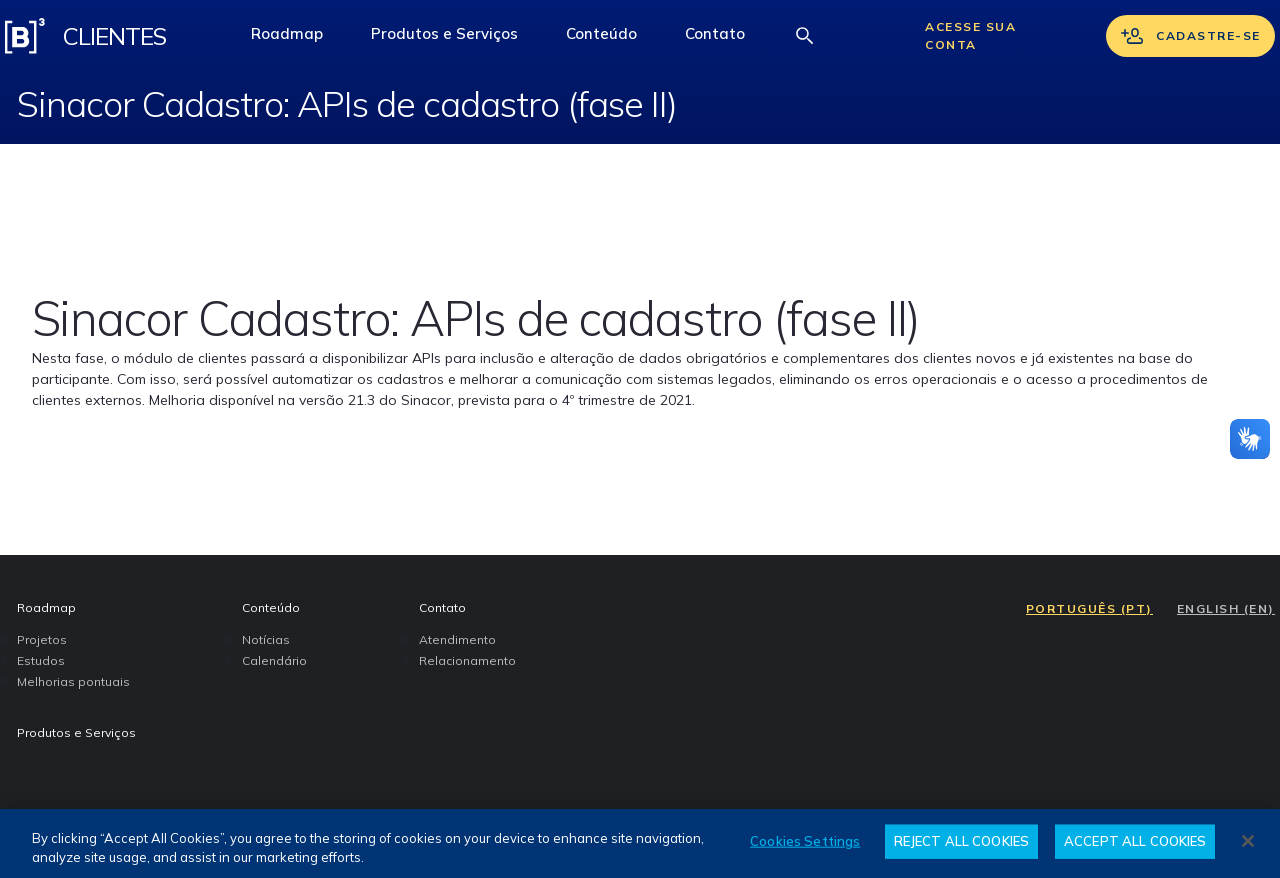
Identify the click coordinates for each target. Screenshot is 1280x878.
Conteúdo (613, 39)
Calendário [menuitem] (274, 660)
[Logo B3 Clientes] (25, 36)
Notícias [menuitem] (266, 639)
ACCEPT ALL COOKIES (1135, 841)
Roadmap (298, 39)
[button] (601, 36)
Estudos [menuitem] (41, 660)
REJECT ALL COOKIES (961, 841)
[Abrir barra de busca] (805, 36)
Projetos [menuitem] (42, 639)
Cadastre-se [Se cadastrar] (1190, 36)
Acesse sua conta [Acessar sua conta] (970, 35)
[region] (640, 843)
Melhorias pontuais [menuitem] (73, 681)
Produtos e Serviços (444, 39)
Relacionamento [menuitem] (467, 660)
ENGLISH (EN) (1226, 608)
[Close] (1248, 841)
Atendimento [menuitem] (457, 639)
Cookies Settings (805, 841)
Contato (726, 39)
